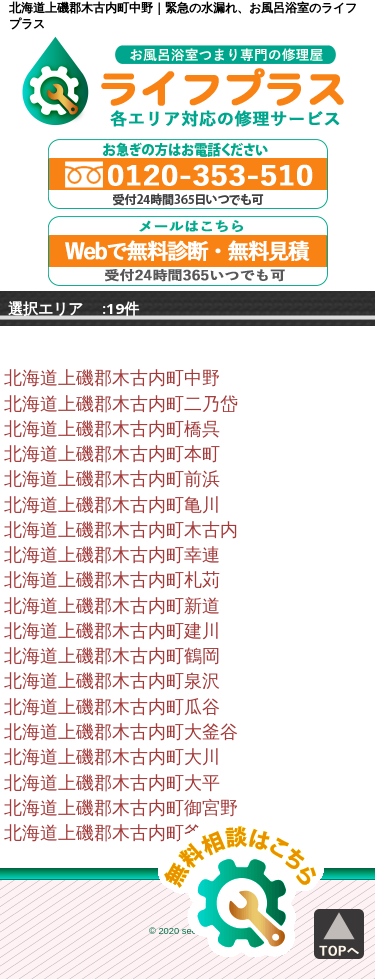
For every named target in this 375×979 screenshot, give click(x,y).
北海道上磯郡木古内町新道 (112, 606)
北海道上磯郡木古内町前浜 (112, 479)
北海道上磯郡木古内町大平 (112, 783)
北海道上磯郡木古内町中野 (112, 378)
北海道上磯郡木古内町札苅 (112, 580)
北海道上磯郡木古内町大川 (112, 757)
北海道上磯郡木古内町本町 (112, 454)
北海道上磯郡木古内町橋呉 (112, 429)
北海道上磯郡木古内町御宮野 (121, 808)
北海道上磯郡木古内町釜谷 (112, 833)
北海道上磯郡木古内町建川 (112, 631)
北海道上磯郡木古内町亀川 (112, 505)
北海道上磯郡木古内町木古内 (121, 530)
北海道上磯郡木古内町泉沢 (112, 681)
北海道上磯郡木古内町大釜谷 (121, 732)
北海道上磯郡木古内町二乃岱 (121, 404)
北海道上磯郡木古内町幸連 (112, 555)
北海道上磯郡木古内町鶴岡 (112, 656)
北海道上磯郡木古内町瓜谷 (112, 707)
